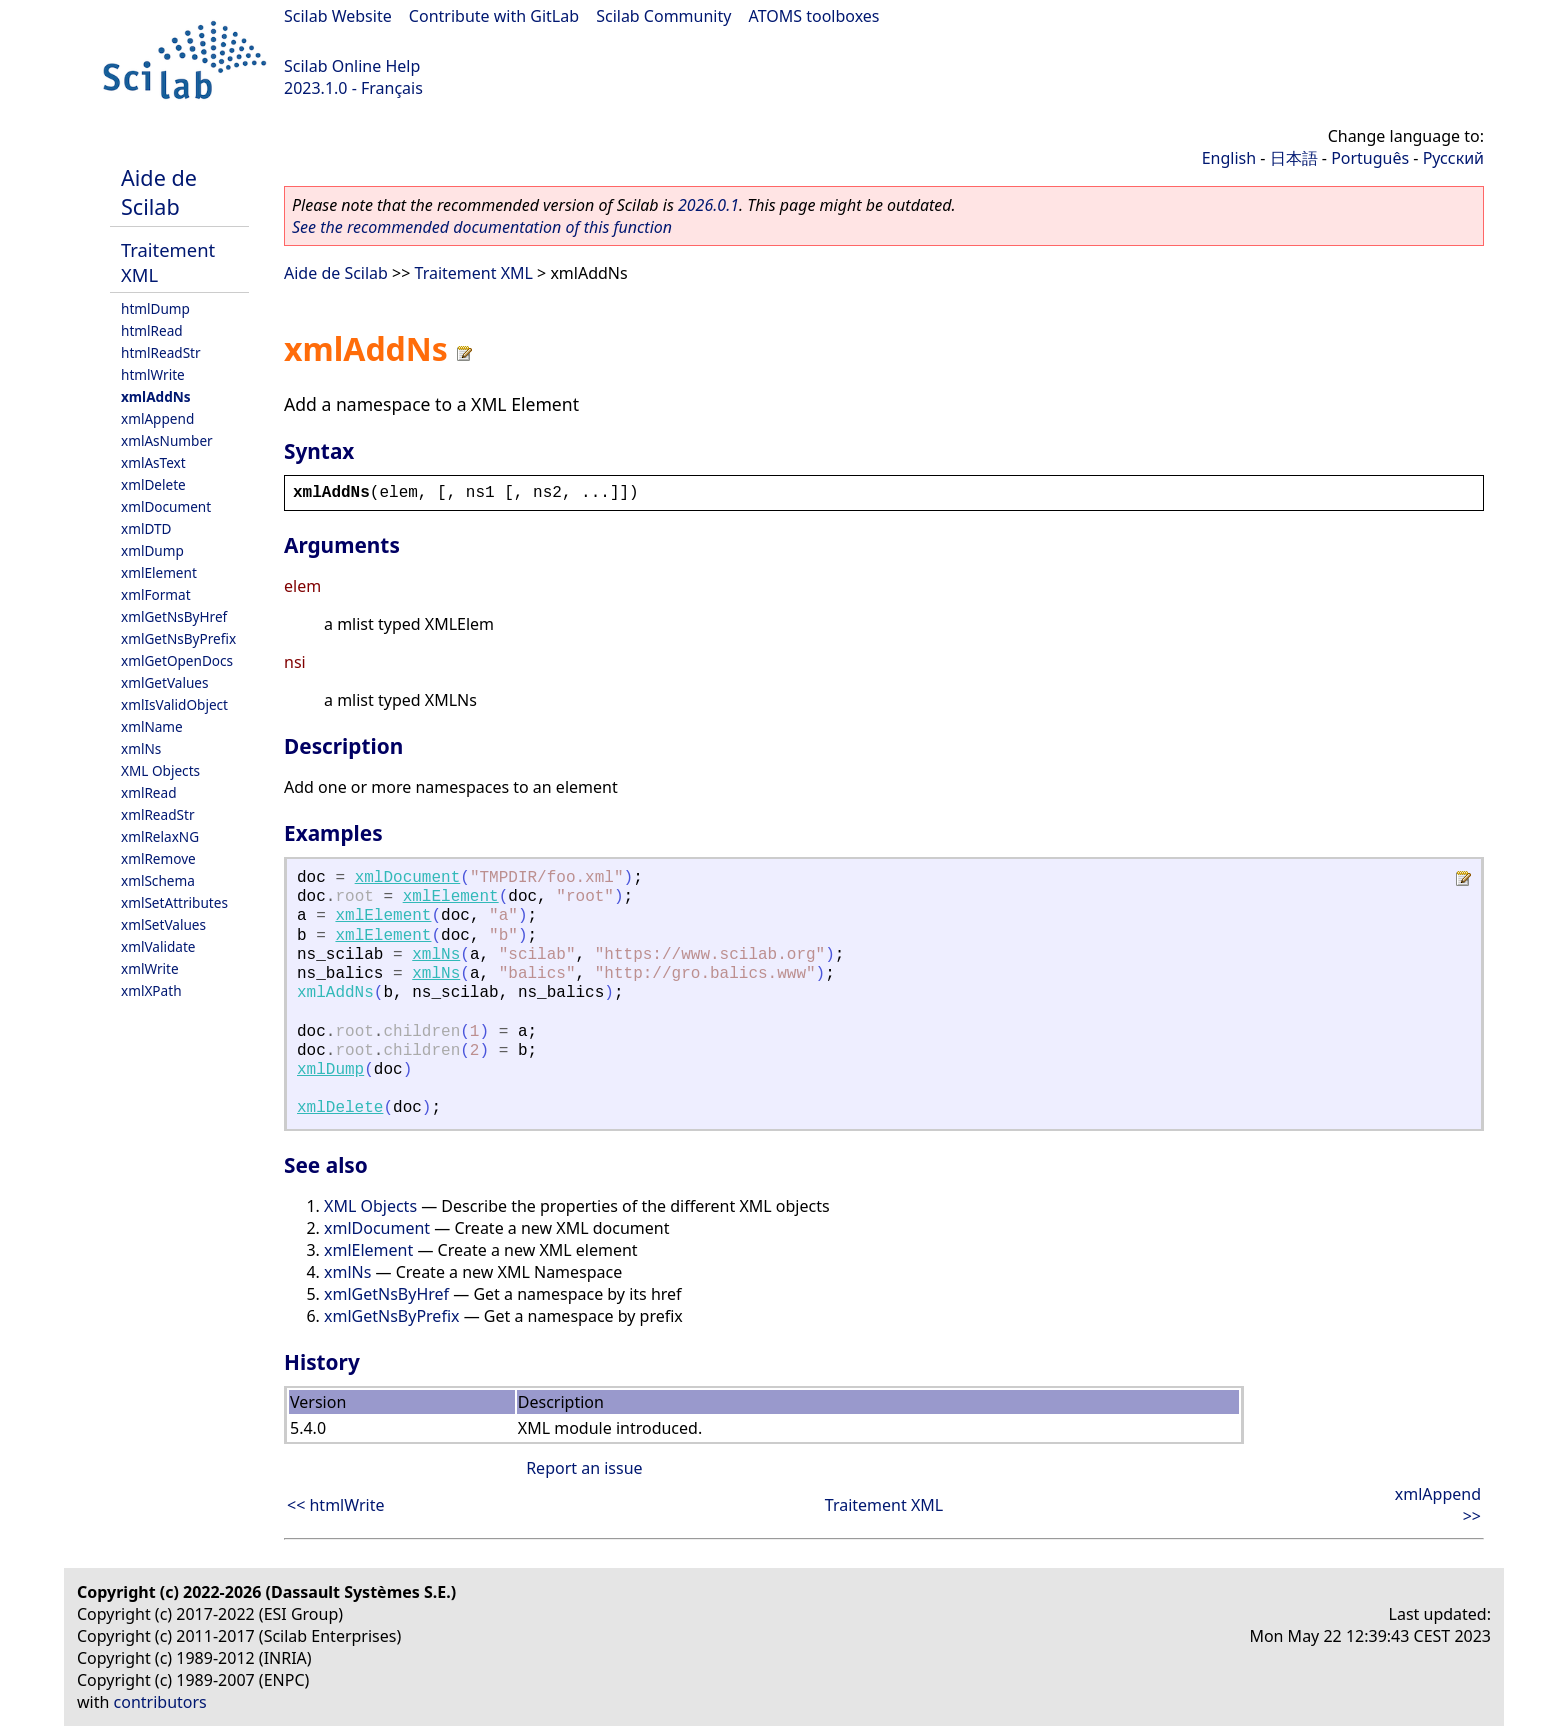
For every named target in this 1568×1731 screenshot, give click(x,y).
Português (1370, 158)
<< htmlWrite (335, 1505)
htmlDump (155, 308)
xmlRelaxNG (160, 836)
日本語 (1294, 158)
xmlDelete (153, 484)
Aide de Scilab (159, 192)
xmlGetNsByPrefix (178, 638)
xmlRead (149, 792)
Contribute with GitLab (494, 16)
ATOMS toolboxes (814, 16)
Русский (1453, 158)
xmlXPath (151, 990)
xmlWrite (150, 968)
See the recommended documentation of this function (482, 227)
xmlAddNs (156, 396)
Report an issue (584, 1468)
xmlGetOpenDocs (177, 660)
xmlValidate (158, 946)
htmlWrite (153, 374)
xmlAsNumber (167, 440)
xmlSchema (158, 880)
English (1229, 158)
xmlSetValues (163, 924)
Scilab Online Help (352, 66)
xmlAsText (153, 462)
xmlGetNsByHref (174, 616)
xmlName (152, 726)
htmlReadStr (161, 352)
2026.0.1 (708, 205)
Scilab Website (338, 16)
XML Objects (160, 770)
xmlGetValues (164, 682)
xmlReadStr (158, 814)
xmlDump (152, 550)
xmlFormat (156, 594)
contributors (160, 1702)
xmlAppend (157, 418)
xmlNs (141, 748)
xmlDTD (146, 528)
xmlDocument (166, 506)
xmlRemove (158, 858)
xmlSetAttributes (174, 902)
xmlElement (159, 572)
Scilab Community (663, 16)
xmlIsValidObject (174, 704)
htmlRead (152, 330)
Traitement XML (474, 273)
